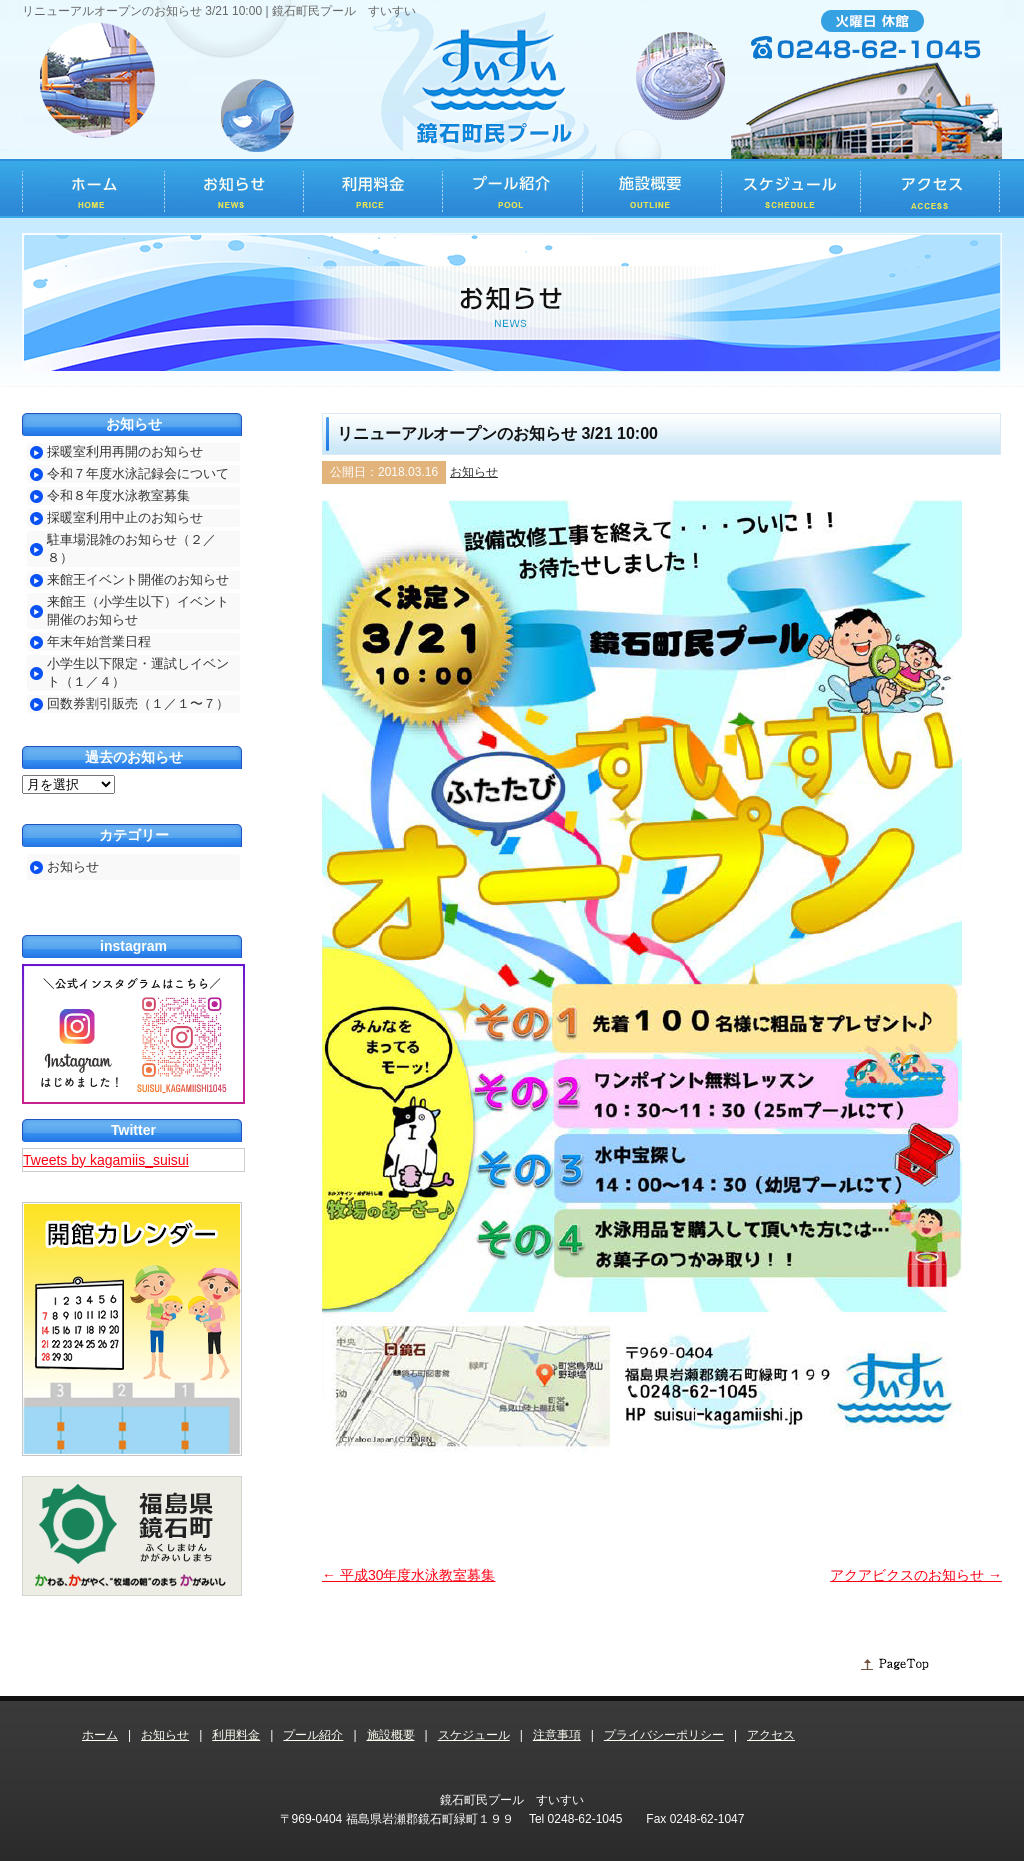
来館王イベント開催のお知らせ (138, 579)
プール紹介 (313, 1735)
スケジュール (474, 1735)
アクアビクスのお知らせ (916, 1575)
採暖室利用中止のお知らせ (125, 517)
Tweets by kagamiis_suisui (106, 1160)
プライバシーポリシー (664, 1735)
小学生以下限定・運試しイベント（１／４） (138, 672)
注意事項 (557, 1735)
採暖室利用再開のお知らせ (125, 451)
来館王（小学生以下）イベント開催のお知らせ (138, 610)
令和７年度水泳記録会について (138, 473)
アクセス (771, 1735)
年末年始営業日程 (99, 641)
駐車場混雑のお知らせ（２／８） (131, 548)
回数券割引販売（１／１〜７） (138, 703)
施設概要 (391, 1735)
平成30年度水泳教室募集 (408, 1575)
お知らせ (474, 472)
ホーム (100, 1735)
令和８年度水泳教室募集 (118, 495)
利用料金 (236, 1735)
